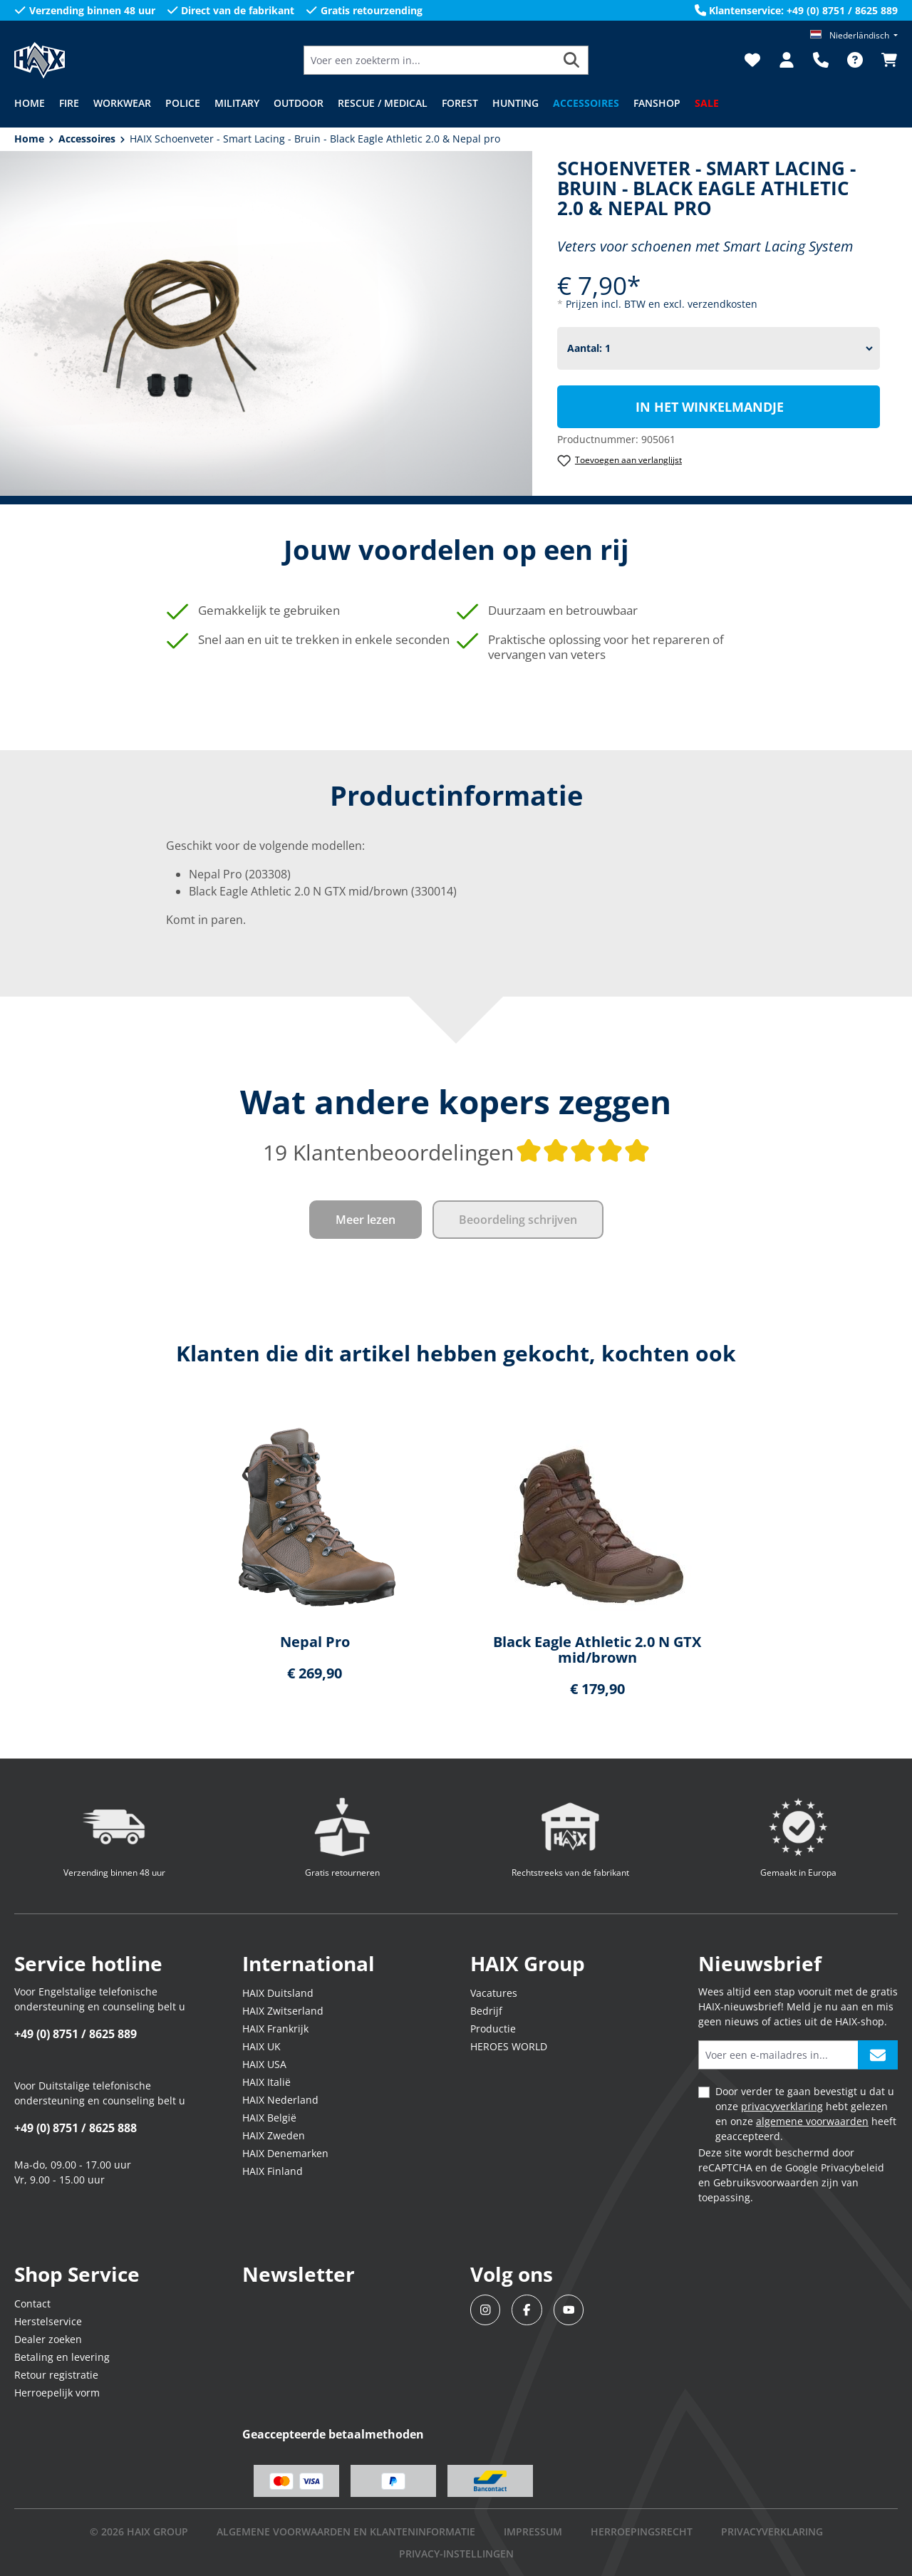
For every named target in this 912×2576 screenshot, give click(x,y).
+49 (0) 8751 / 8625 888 (75, 2128)
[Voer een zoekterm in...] (430, 60)
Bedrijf (486, 2010)
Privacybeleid (852, 2167)
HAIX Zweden (273, 2135)
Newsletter (298, 2273)
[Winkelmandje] (885, 60)
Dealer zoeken (48, 2339)
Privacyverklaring (772, 2531)
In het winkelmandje (710, 406)
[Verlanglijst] (752, 60)
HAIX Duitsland (278, 1993)
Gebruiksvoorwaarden (766, 2182)
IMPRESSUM (533, 2531)
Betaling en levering (62, 2357)
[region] (456, 1562)
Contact (32, 2303)
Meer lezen (365, 1219)
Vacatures (493, 1993)
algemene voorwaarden (812, 2121)
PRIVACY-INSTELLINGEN (456, 2553)
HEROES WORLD (508, 2046)
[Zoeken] (572, 60)
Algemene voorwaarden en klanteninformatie (346, 2531)
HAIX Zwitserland (282, 2010)
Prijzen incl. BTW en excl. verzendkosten (661, 304)
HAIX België (269, 2117)
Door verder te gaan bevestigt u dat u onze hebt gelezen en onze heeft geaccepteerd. (805, 2113)
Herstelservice (48, 2321)
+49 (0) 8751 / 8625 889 (75, 2034)
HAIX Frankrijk (275, 2028)
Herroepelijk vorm (57, 2392)
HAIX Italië (266, 2082)
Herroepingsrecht (642, 2531)
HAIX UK (261, 2046)
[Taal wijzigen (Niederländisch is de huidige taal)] (854, 35)
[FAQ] (855, 60)
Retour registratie (56, 2375)
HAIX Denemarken (285, 2153)
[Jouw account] (787, 60)
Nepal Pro (315, 1642)
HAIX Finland (272, 2171)
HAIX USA (264, 2064)
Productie (493, 2028)
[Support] (821, 60)
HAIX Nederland (280, 2100)
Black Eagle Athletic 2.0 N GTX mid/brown (597, 1650)
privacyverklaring (782, 2106)
